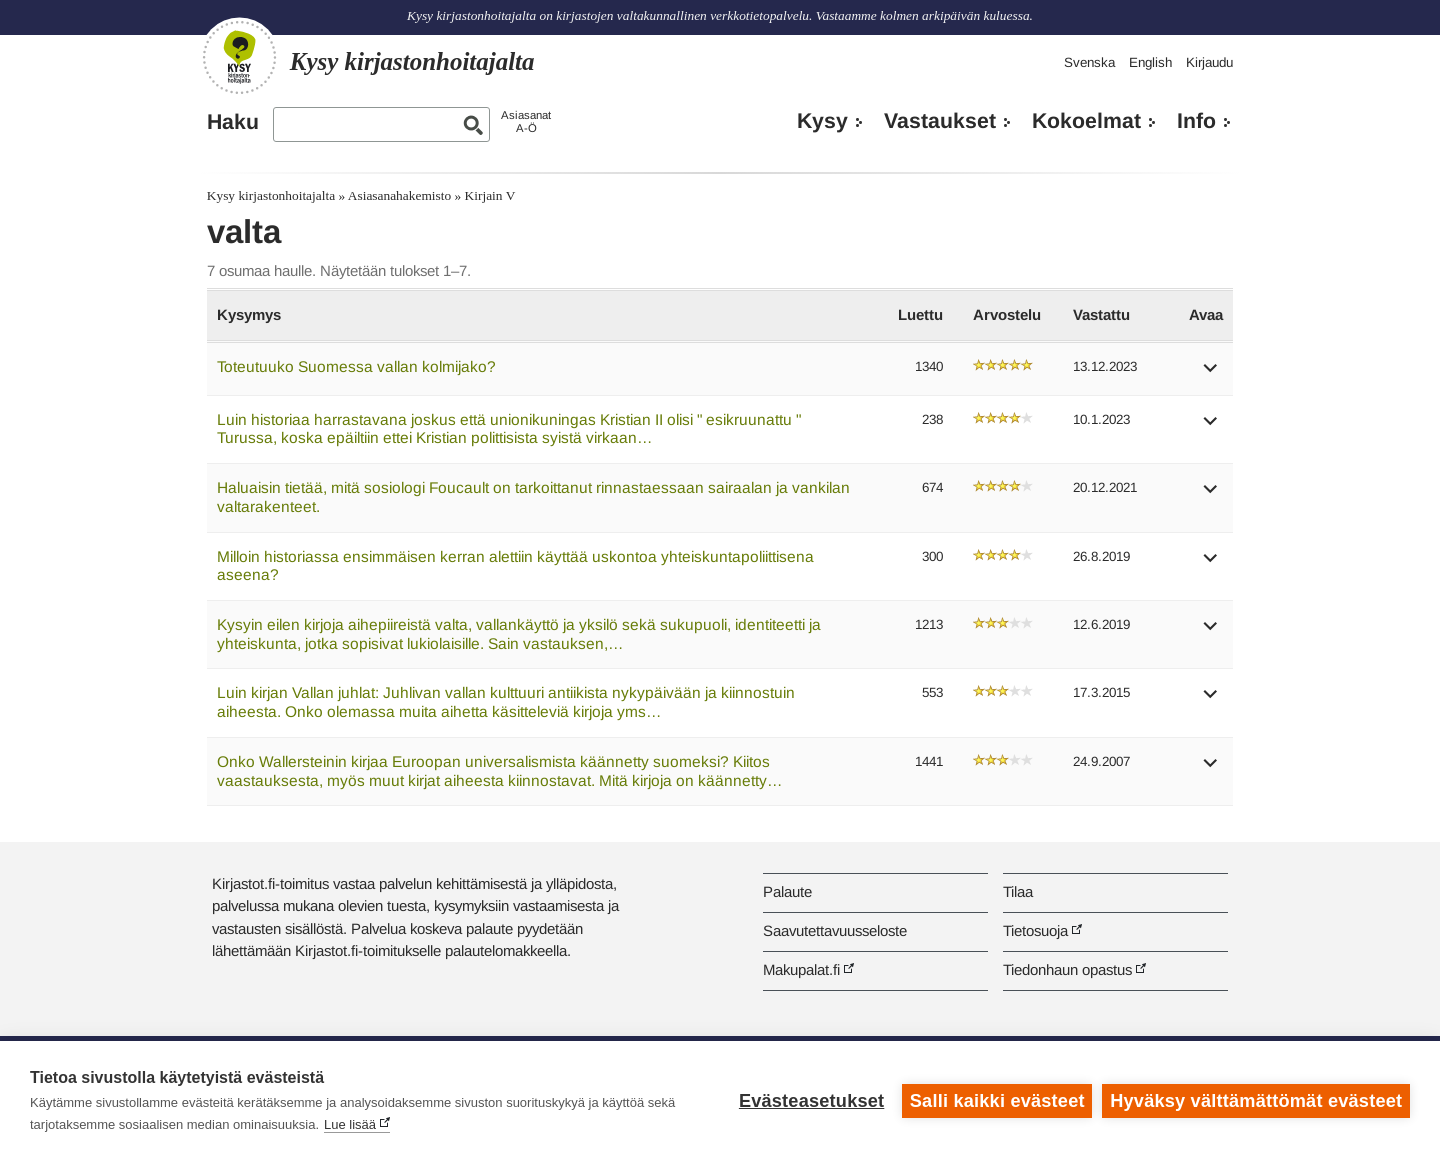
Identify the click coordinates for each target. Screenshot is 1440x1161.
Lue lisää (350, 1124)
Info (1196, 121)
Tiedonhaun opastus (1067, 969)
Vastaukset (940, 121)
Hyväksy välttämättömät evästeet (1256, 1101)
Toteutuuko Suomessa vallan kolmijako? (356, 366)
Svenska (1089, 62)
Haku (233, 122)
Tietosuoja (1035, 930)
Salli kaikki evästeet (997, 1101)
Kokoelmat (1086, 121)
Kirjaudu (1209, 62)
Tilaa (1018, 891)
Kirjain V (490, 195)
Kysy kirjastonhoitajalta (271, 195)
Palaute (787, 891)
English (1150, 62)
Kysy (822, 121)
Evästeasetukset (811, 1101)
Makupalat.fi (801, 969)
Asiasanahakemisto (399, 195)
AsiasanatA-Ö (526, 121)
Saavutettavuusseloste (835, 930)
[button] (1211, 374)
